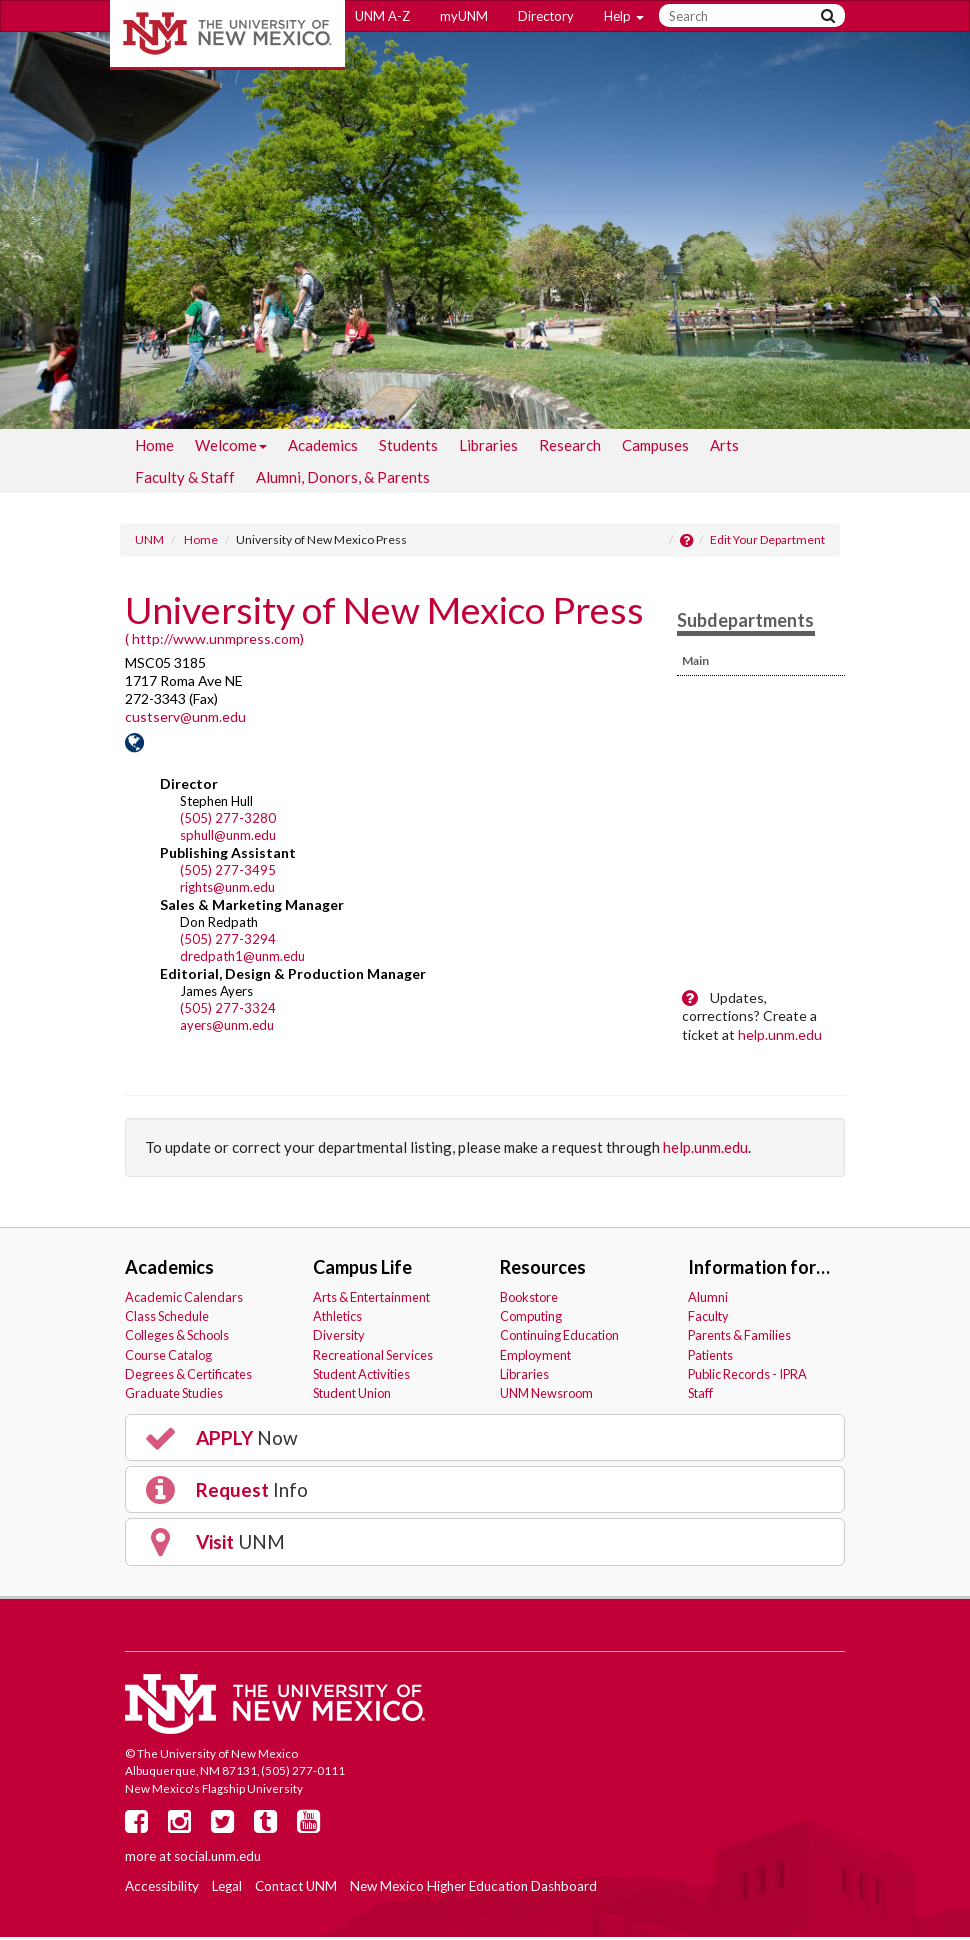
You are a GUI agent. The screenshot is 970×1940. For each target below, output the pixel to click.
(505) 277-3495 (228, 873)
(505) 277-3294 (228, 942)
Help (624, 16)
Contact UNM (296, 1889)
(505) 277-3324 (228, 1011)
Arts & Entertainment (371, 1300)
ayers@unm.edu (227, 1028)
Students (408, 448)
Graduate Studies (174, 1396)
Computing (531, 1319)
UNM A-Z (382, 16)
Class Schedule (167, 1319)
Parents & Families (739, 1338)
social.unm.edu (217, 1858)
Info (225, 1493)
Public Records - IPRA (747, 1377)
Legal (227, 1889)
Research (570, 448)
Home (154, 448)
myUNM (464, 16)
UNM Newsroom (546, 1396)
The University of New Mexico (227, 35)
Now (220, 1441)
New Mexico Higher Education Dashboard (473, 1889)
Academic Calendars (184, 1300)
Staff (700, 1396)
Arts (724, 448)
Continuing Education (559, 1338)
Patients (710, 1357)
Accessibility (162, 1889)
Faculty (708, 1319)
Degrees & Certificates (188, 1377)
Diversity (339, 1338)
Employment (535, 1357)
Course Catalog (168, 1357)
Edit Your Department (767, 542)
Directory (546, 16)
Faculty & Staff (185, 480)
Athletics (337, 1319)
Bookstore (529, 1300)
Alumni (708, 1300)
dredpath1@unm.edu (242, 959)
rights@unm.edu (227, 890)
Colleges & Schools (177, 1338)
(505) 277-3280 (228, 821)
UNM (149, 542)
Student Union (352, 1396)
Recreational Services (373, 1357)
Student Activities (361, 1377)
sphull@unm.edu (228, 838)
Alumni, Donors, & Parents (343, 480)
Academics (323, 448)
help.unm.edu (780, 1036)
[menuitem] (154, 448)
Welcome (231, 451)
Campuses (655, 448)
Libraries (488, 448)
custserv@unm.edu (185, 719)
